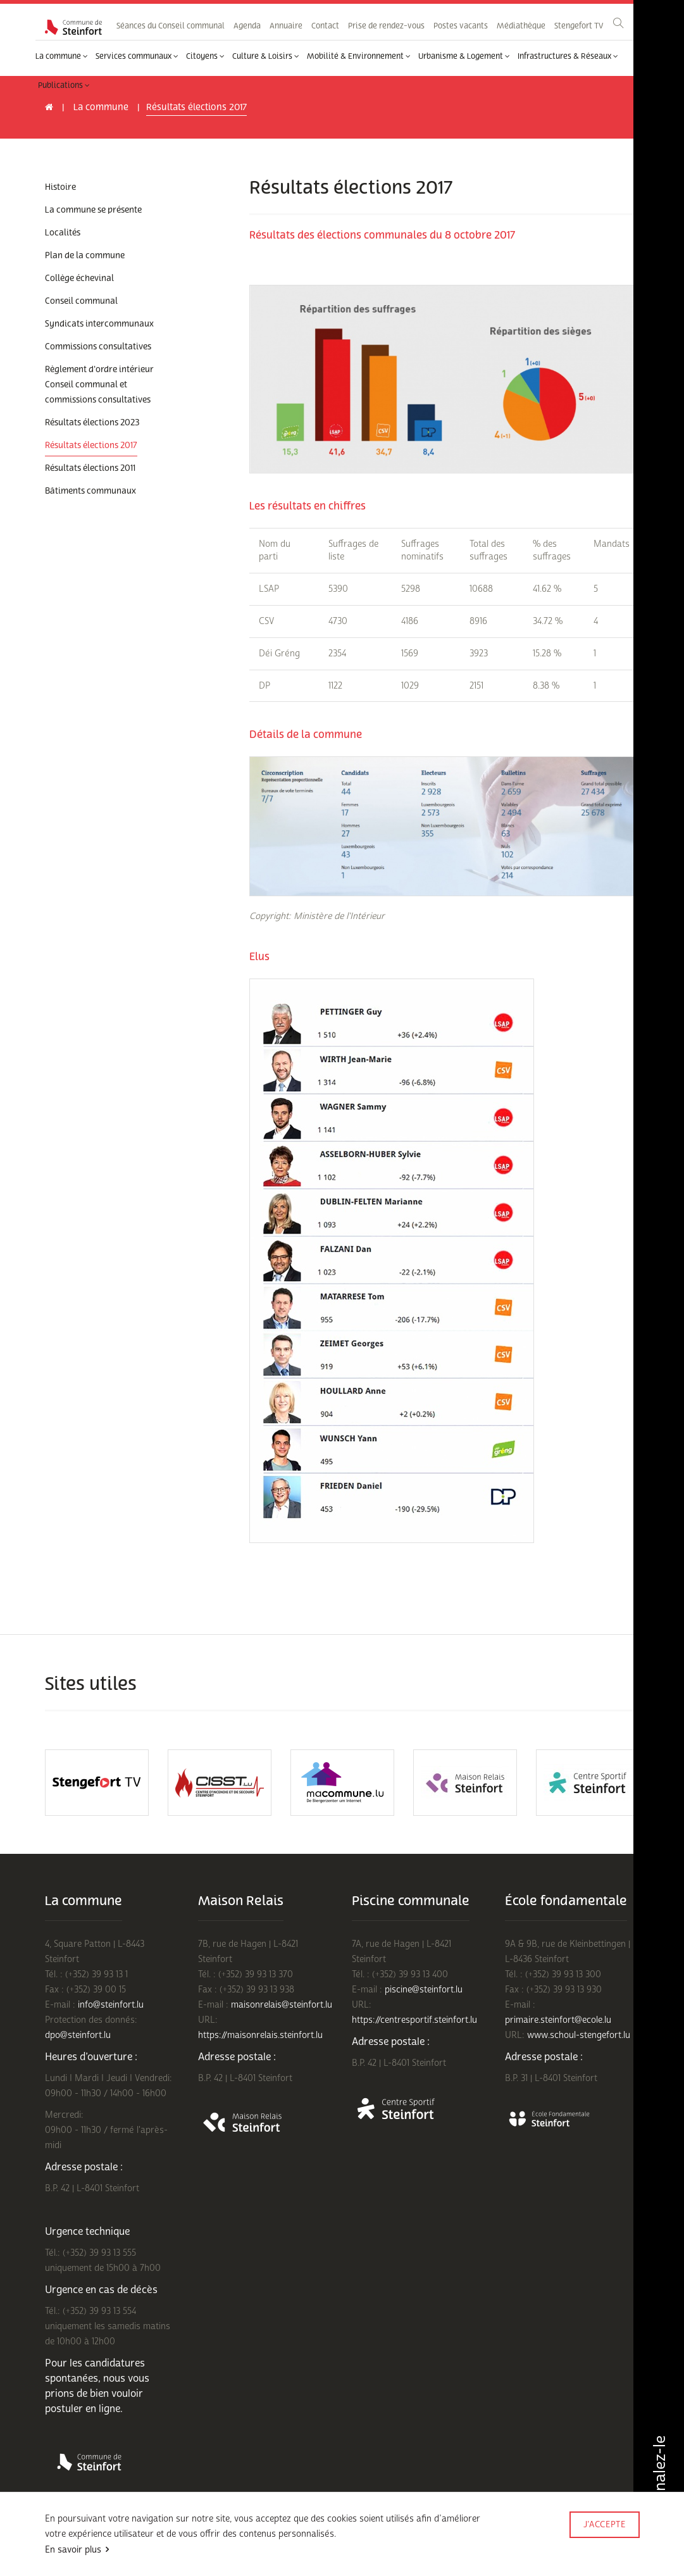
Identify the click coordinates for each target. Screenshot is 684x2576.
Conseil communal (81, 301)
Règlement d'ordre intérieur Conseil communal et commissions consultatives (99, 385)
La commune (61, 56)
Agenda (247, 26)
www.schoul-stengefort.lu (578, 2035)
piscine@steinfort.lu (424, 1989)
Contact (325, 26)
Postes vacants (460, 26)
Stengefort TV (578, 26)
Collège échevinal (79, 278)
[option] (96, 1782)
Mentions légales (74, 2558)
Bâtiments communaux (90, 491)
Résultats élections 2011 (90, 468)
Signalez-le (658, 2478)
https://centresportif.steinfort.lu (414, 2020)
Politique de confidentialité (188, 2543)
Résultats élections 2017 (91, 446)
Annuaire (286, 26)
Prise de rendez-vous (386, 26)
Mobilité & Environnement (359, 56)
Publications (64, 85)
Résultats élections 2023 (92, 423)
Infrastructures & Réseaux (568, 56)
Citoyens (205, 56)
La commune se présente (93, 210)
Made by (603, 2542)
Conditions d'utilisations (86, 2543)
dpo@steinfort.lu (78, 2035)
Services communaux (137, 56)
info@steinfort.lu (111, 2004)
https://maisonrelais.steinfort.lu (260, 2035)
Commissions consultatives (98, 347)
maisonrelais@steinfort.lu (281, 2004)
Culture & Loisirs (265, 56)
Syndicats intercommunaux (99, 324)
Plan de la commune (85, 256)
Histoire (60, 187)
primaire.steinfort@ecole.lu (558, 2020)
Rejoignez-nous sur (155, 2558)
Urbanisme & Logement (464, 56)
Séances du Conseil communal (170, 26)
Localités (62, 233)
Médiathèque (521, 26)
